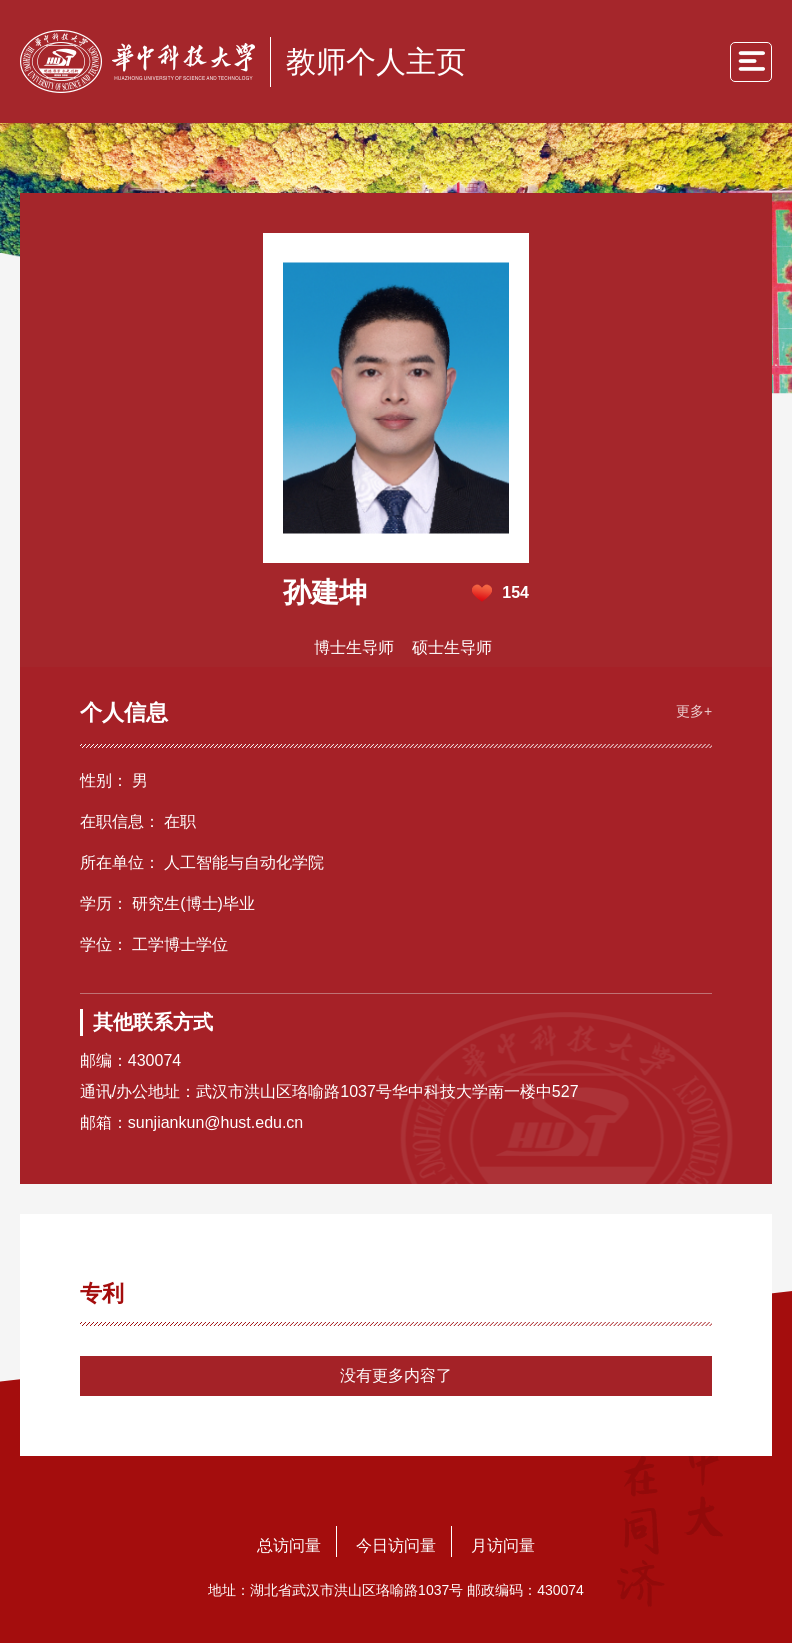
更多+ (694, 711)
